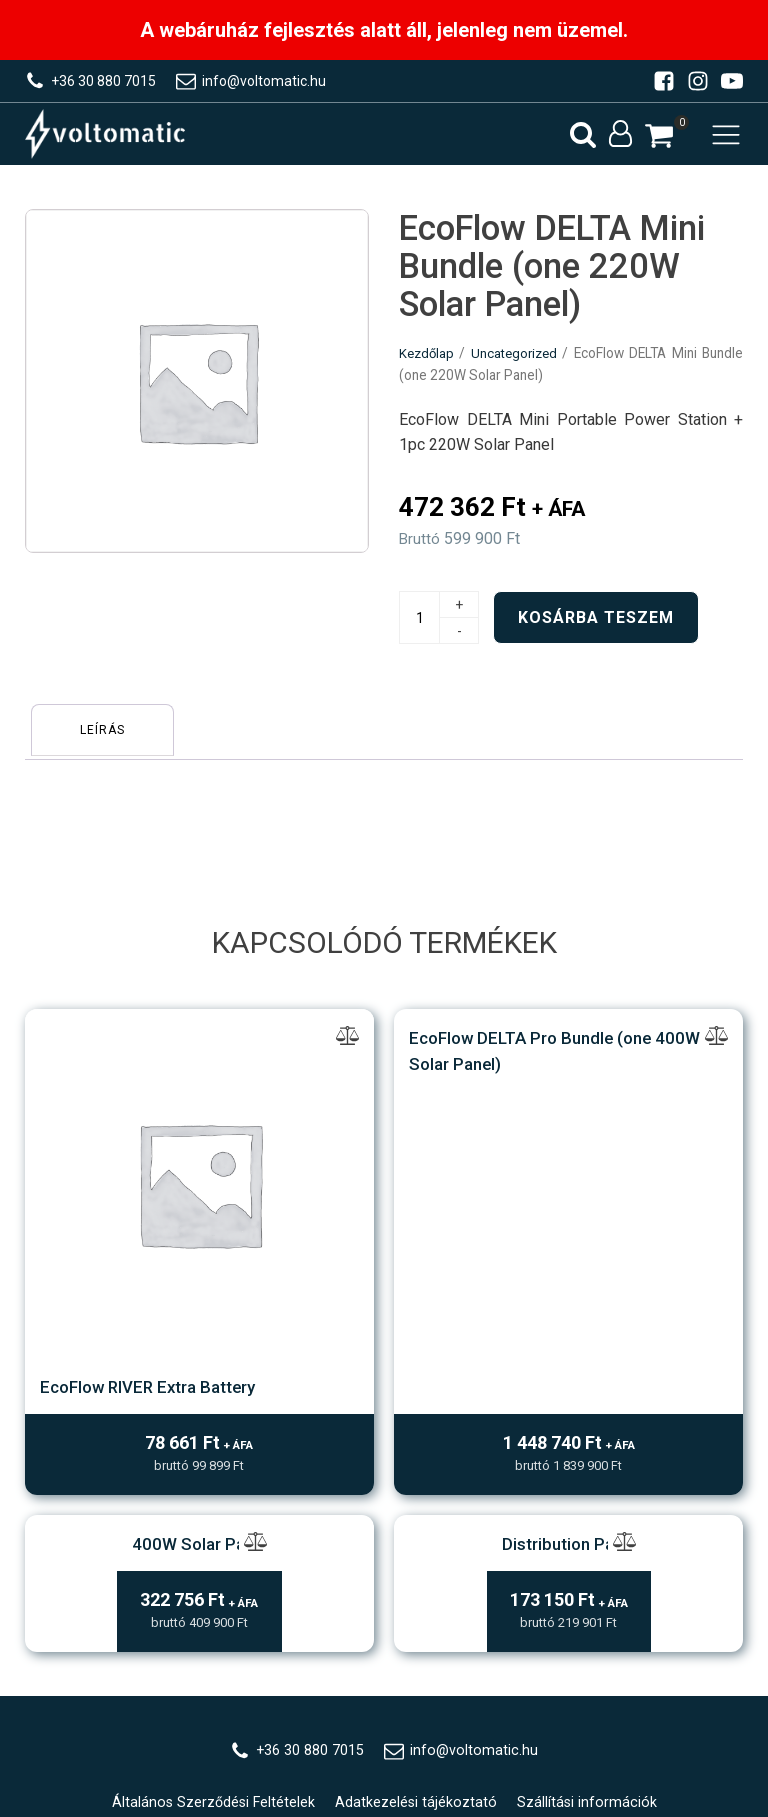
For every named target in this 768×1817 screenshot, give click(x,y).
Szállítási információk (589, 1487)
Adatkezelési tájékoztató (417, 1487)
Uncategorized (517, 365)
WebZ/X (420, 1626)
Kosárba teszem (596, 630)
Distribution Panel (568, 1225)
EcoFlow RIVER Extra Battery (199, 1041)
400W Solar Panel (199, 1225)
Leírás (106, 739)
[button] (659, 141)
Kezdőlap (428, 365)
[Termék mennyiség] (419, 630)
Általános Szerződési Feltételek (212, 1487)
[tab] (106, 739)
